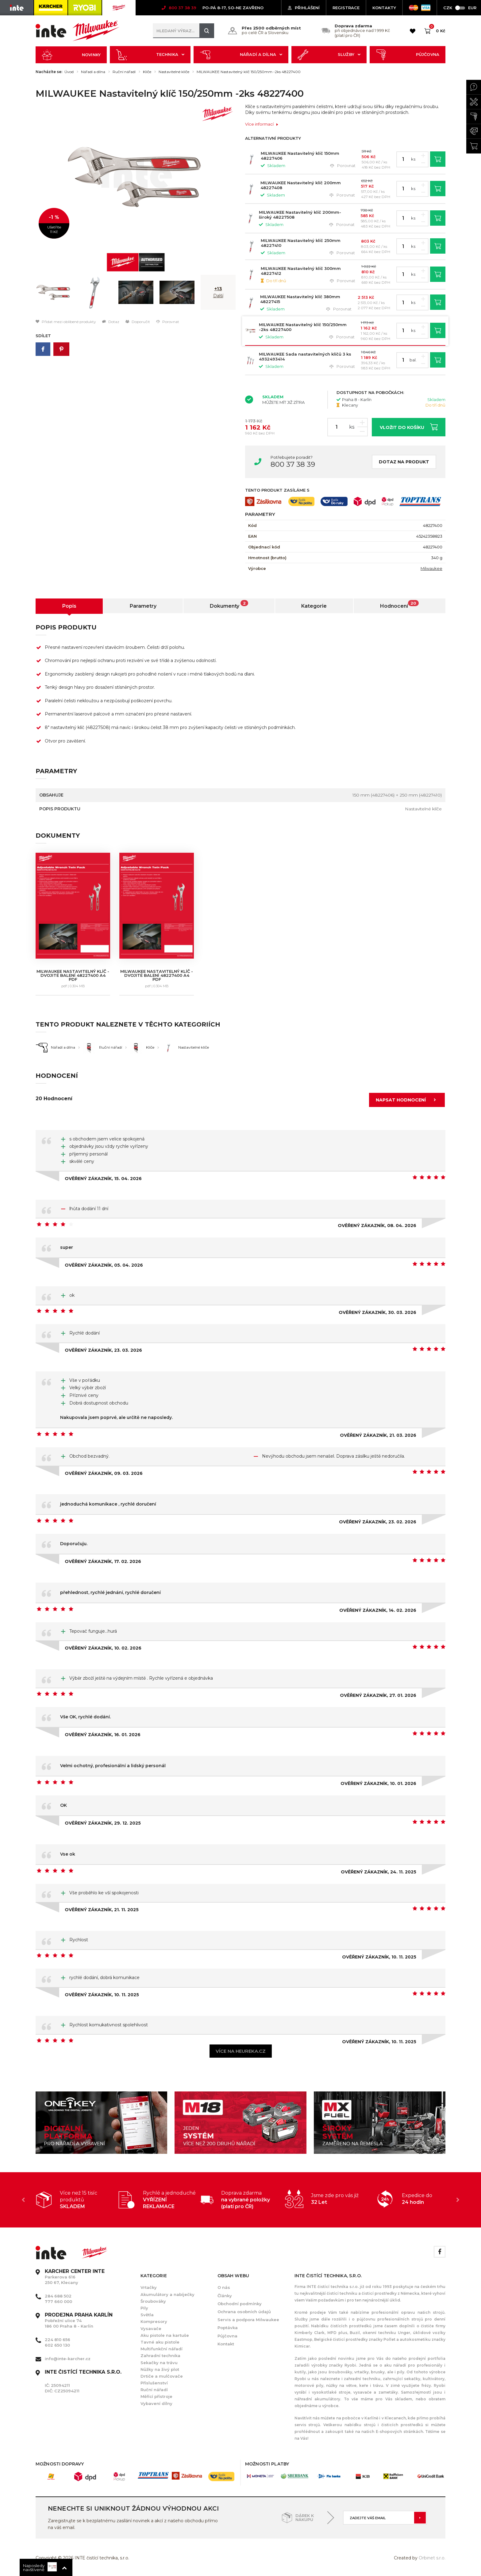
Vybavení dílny (156, 2403)
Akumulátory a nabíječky (167, 2294)
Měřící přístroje (156, 2396)
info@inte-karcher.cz (67, 2358)
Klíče (147, 72)
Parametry (143, 606)
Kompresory (153, 2321)
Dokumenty (229, 604)
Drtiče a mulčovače (161, 2376)
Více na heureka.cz (241, 2051)
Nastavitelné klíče (174, 72)
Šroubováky (153, 2301)
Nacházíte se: (49, 72)
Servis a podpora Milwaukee (248, 2319)
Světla (147, 2314)
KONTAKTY (384, 7)
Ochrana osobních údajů (244, 2311)
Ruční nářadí (124, 72)
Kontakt (225, 2343)
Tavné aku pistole (159, 2342)
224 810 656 (57, 2339)
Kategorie (314, 606)
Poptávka (227, 2327)
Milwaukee (431, 568)
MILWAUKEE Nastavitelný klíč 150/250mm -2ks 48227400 (249, 72)
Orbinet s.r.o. (432, 2558)
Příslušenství (154, 2382)
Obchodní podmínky (239, 2303)
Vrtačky (148, 2287)
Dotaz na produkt (404, 462)
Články (224, 2295)
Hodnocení (399, 604)
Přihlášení (304, 7)
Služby (329, 54)
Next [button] (457, 2200)
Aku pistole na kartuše (164, 2335)
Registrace (346, 7)
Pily (144, 2307)
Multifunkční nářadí (161, 2348)
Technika (150, 54)
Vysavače (150, 2328)
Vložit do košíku (409, 426)
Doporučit (137, 322)
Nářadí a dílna (241, 54)
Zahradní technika (160, 2355)
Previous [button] (23, 2200)
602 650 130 (57, 2345)
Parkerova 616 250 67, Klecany (75, 2277)
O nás (223, 2287)
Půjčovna (407, 54)
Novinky (71, 54)
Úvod (69, 72)
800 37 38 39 (293, 464)
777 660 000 (58, 2301)
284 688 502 (58, 2295)
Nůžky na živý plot (159, 2369)
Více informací (262, 124)
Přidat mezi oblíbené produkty (66, 322)
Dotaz (110, 322)
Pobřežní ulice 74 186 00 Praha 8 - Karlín (79, 2321)
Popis (69, 606)
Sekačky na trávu (159, 2362)
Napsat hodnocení (408, 1100)
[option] (136, 177)
